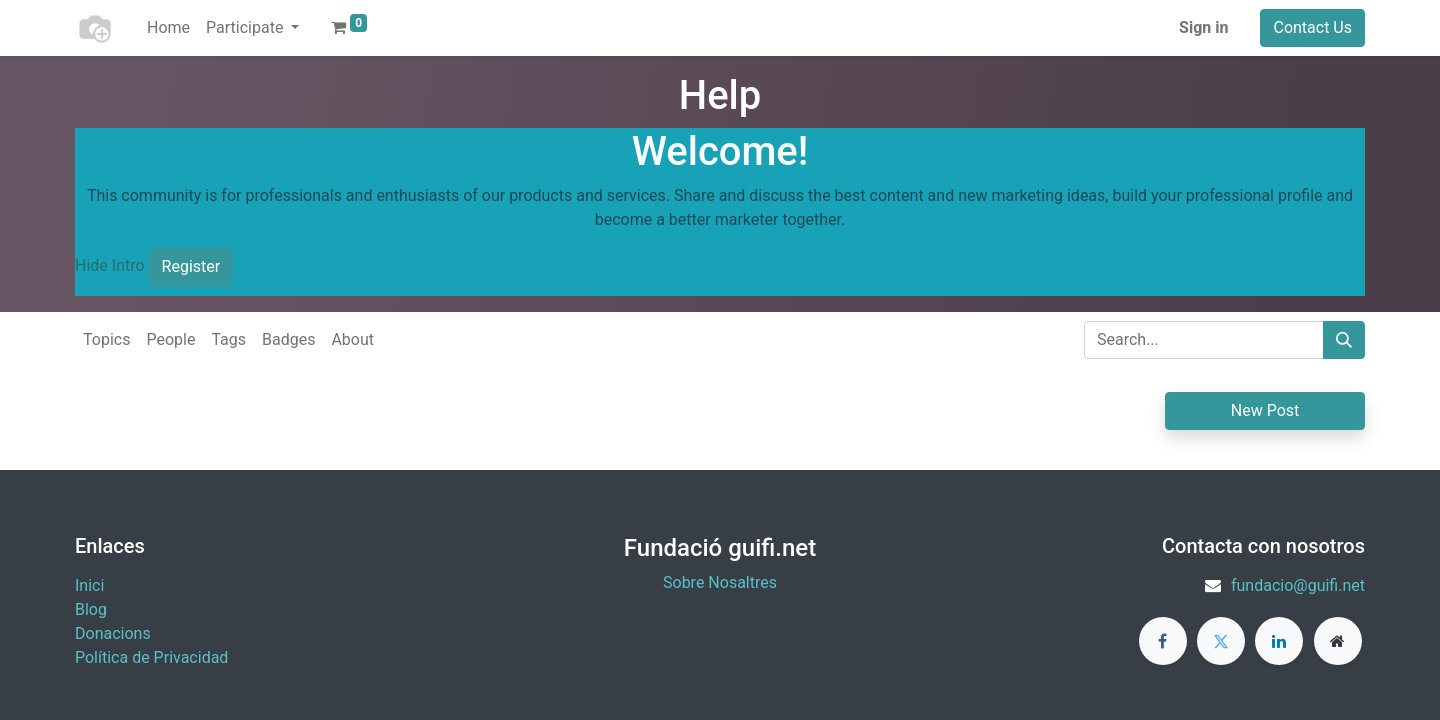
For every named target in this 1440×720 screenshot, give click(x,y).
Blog (91, 609)
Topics (106, 339)
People (170, 339)
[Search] (1344, 340)
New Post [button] (1265, 410)
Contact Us (1312, 27)
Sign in (1203, 27)
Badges (288, 339)
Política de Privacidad (151, 657)
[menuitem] (168, 28)
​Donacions (113, 633)
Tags (228, 339)
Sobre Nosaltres (720, 582)
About (352, 339)
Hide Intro (110, 265)
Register (191, 266)
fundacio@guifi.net (1298, 585)
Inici (89, 585)
